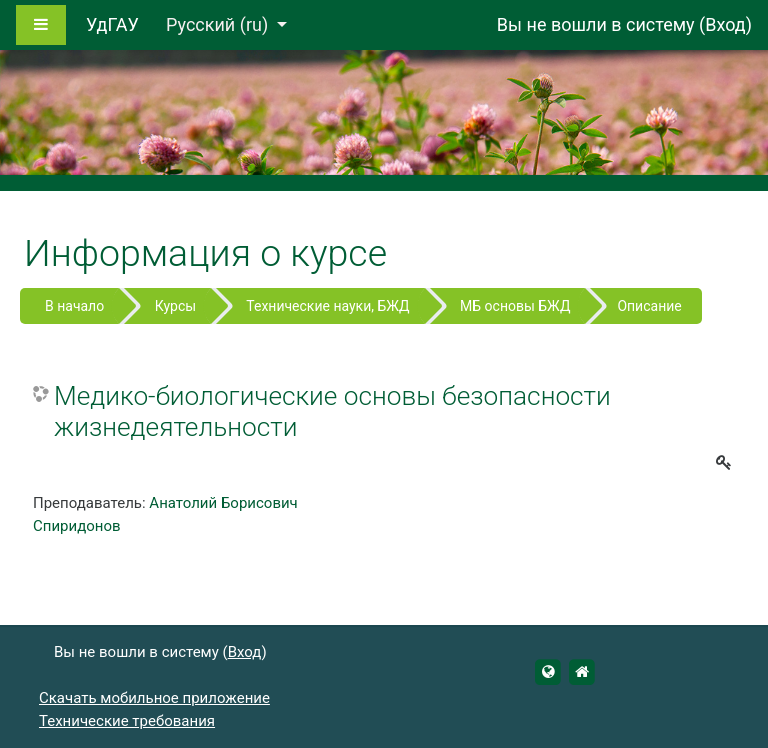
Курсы (175, 306)
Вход (725, 24)
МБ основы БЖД (515, 306)
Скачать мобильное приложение (154, 698)
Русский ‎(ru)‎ (219, 24)
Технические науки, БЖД (327, 306)
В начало (74, 306)
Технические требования (127, 721)
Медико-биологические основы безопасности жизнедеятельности (332, 412)
